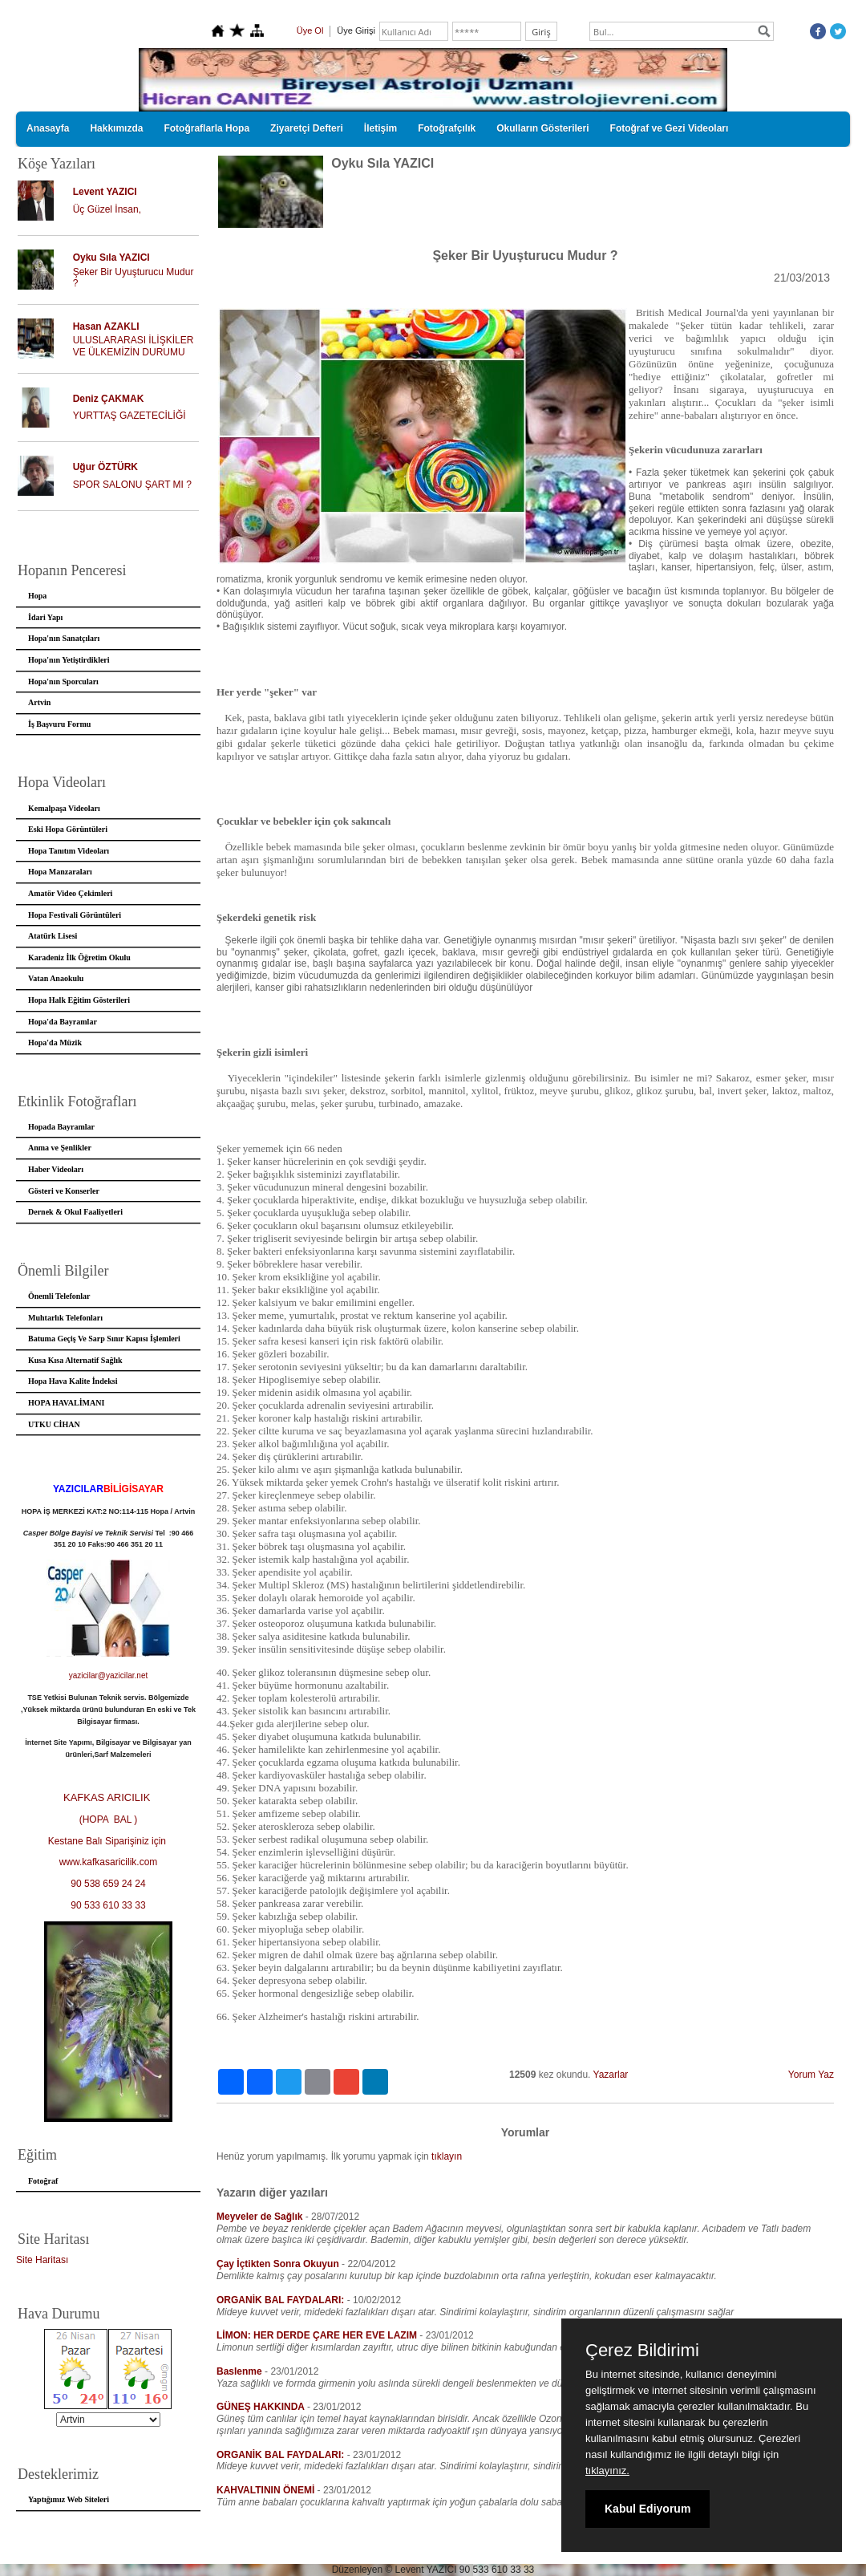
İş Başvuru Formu (59, 724)
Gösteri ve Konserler (63, 1191)
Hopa (37, 595)
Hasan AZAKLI (106, 326)
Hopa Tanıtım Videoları (68, 850)
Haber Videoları (55, 1169)
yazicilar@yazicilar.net (108, 1675)
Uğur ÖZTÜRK (105, 467)
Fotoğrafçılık (446, 128)
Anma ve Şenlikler (59, 1147)
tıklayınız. (607, 2470)
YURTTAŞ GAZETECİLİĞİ (129, 415)
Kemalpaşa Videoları (64, 808)
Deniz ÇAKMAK (108, 398)
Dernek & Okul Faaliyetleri (75, 1211)
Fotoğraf (43, 2180)
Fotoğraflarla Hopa (206, 128)
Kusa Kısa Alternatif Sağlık (75, 1360)
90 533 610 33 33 (108, 1905)
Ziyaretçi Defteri (306, 128)
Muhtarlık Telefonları (65, 1317)
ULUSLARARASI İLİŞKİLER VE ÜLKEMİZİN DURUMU (133, 346)
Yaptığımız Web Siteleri (68, 2499)
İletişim (380, 128)
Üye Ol (310, 30)
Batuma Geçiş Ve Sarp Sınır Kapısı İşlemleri (104, 1338)
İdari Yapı (45, 617)
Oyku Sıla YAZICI (111, 257)
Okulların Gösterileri (542, 128)
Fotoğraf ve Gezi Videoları (669, 128)
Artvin (39, 702)
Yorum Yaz (811, 2074)
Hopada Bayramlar (61, 1126)
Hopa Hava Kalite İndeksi (72, 1381)
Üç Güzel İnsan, (107, 209)
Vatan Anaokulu (55, 978)
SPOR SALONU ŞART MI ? (132, 484)
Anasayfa (47, 128)
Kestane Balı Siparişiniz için (108, 1841)
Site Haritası (42, 2260)
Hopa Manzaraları (60, 871)
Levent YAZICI (105, 191)
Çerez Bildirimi (642, 2351)
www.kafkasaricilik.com (108, 1862)
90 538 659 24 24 (108, 1883)
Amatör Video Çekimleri (70, 893)
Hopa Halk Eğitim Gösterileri (79, 1000)
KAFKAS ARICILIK (108, 1797)
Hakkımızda (116, 128)
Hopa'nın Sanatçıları (63, 638)
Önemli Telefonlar (59, 1296)
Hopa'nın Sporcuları (63, 681)
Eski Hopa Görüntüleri (67, 829)
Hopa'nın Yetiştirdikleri (69, 659)
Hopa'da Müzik (55, 1042)
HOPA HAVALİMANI (66, 1402)
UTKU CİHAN (54, 1424)
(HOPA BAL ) (108, 1819)
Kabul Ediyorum (647, 2508)
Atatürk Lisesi (52, 935)
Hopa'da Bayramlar (62, 1021)
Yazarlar (611, 2074)
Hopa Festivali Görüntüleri (74, 915)
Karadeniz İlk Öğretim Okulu (79, 957)
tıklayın (446, 2156)
